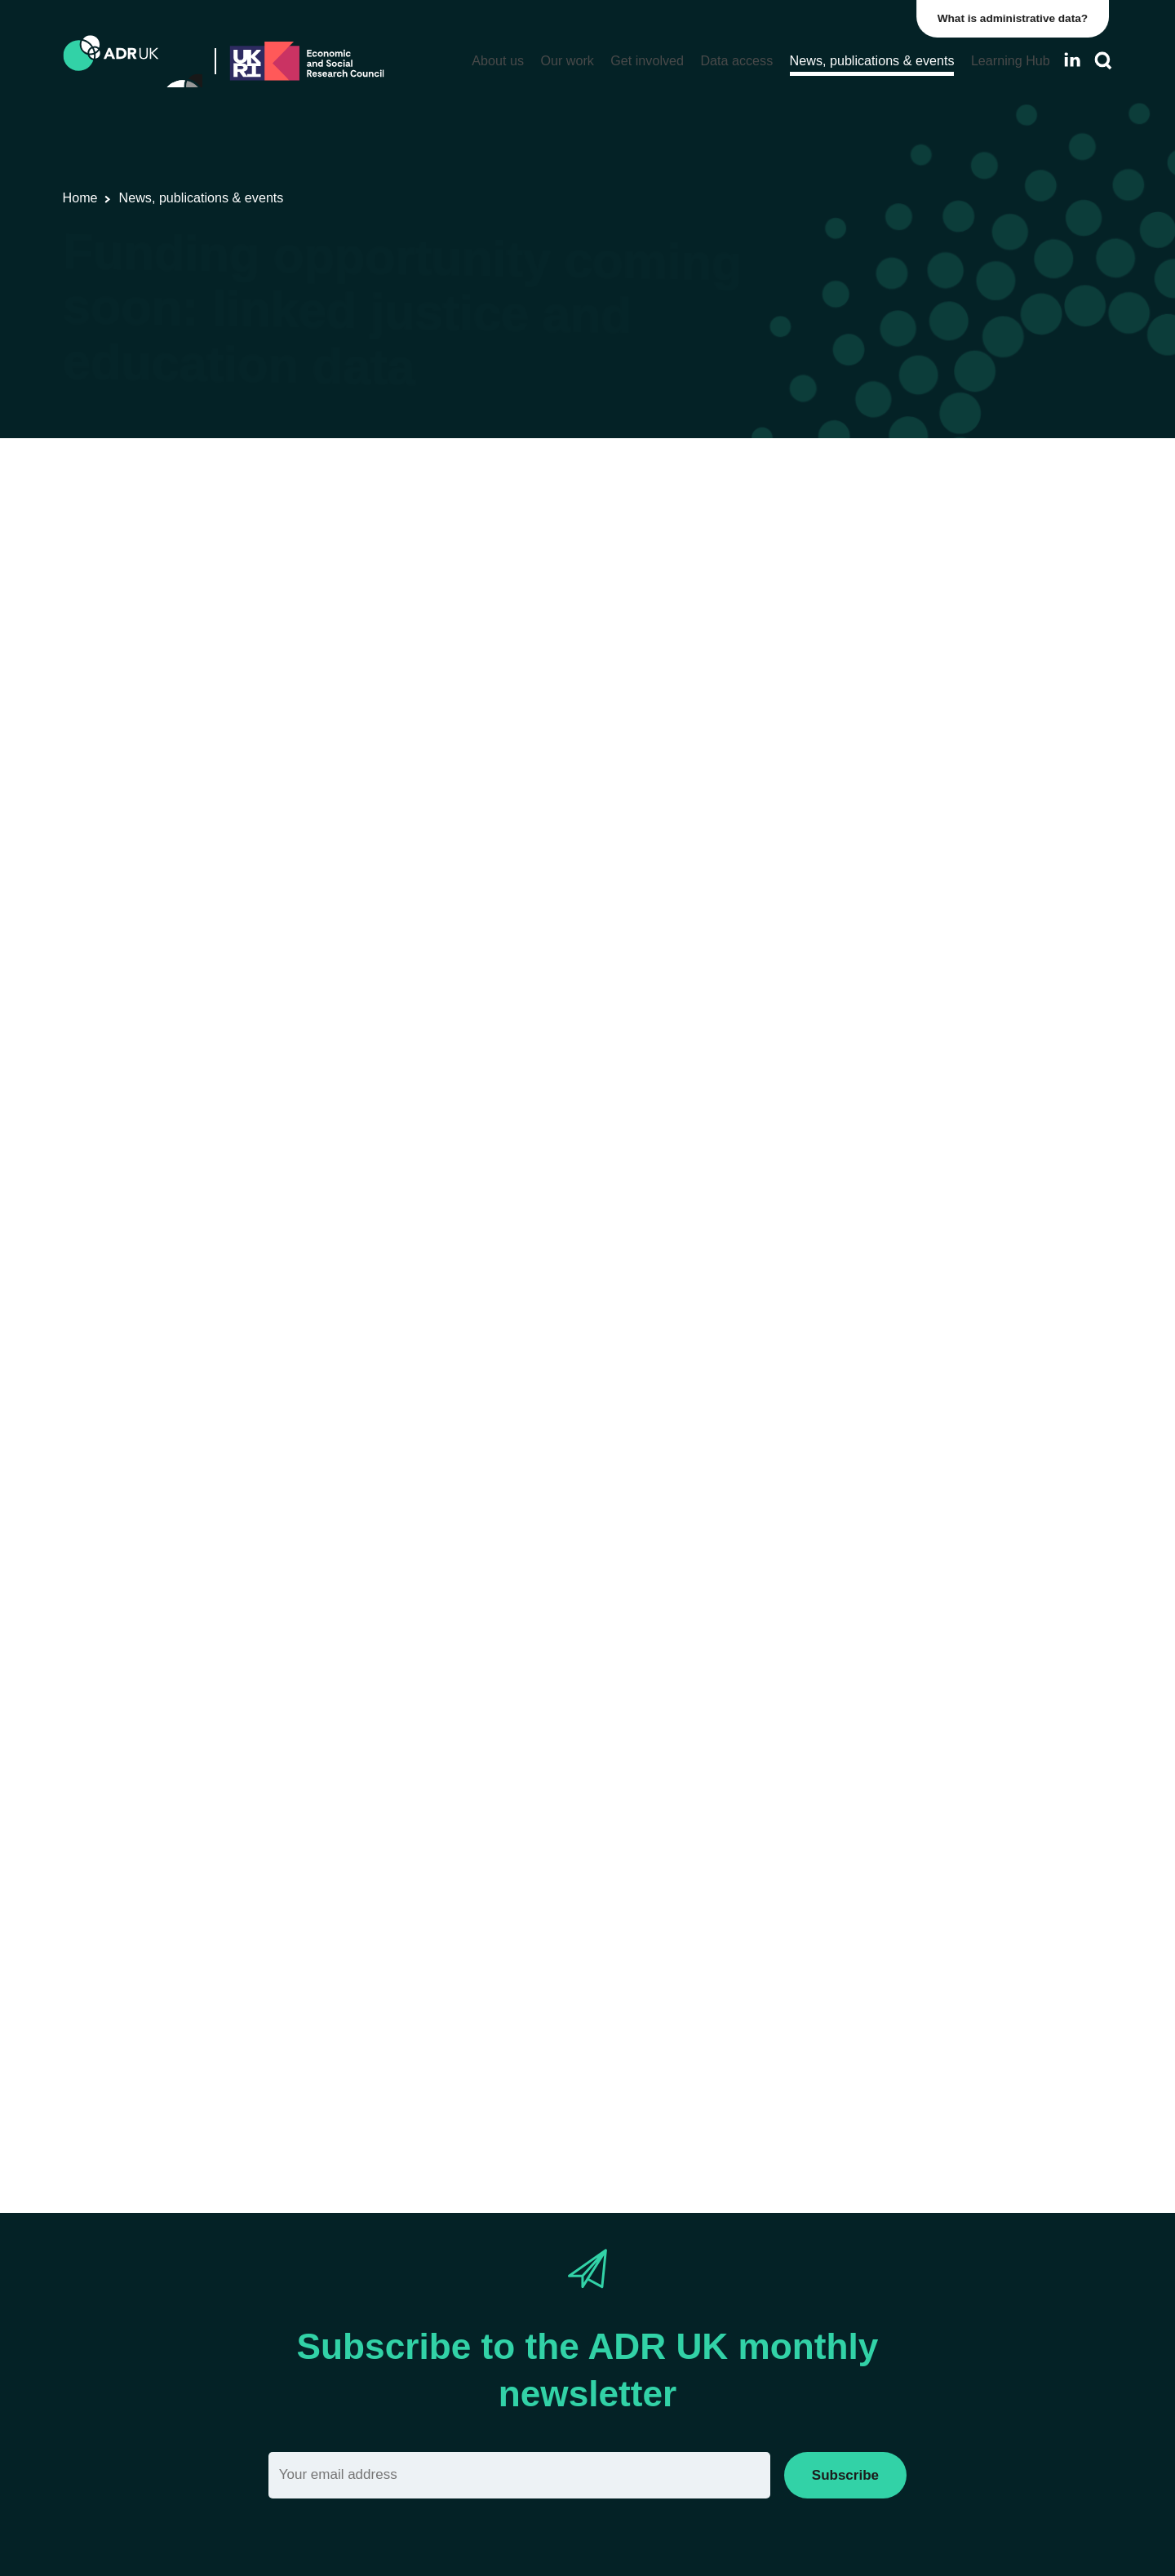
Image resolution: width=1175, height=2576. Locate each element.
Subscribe (845, 2475)
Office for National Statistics (605, 526)
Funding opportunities (355, 526)
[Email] (519, 2475)
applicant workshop (573, 2069)
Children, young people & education (807, 526)
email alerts (761, 923)
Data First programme (464, 1192)
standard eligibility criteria (407, 1851)
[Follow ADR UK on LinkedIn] (1072, 60)
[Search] (1103, 60)
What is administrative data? (1017, 18)
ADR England (470, 526)
